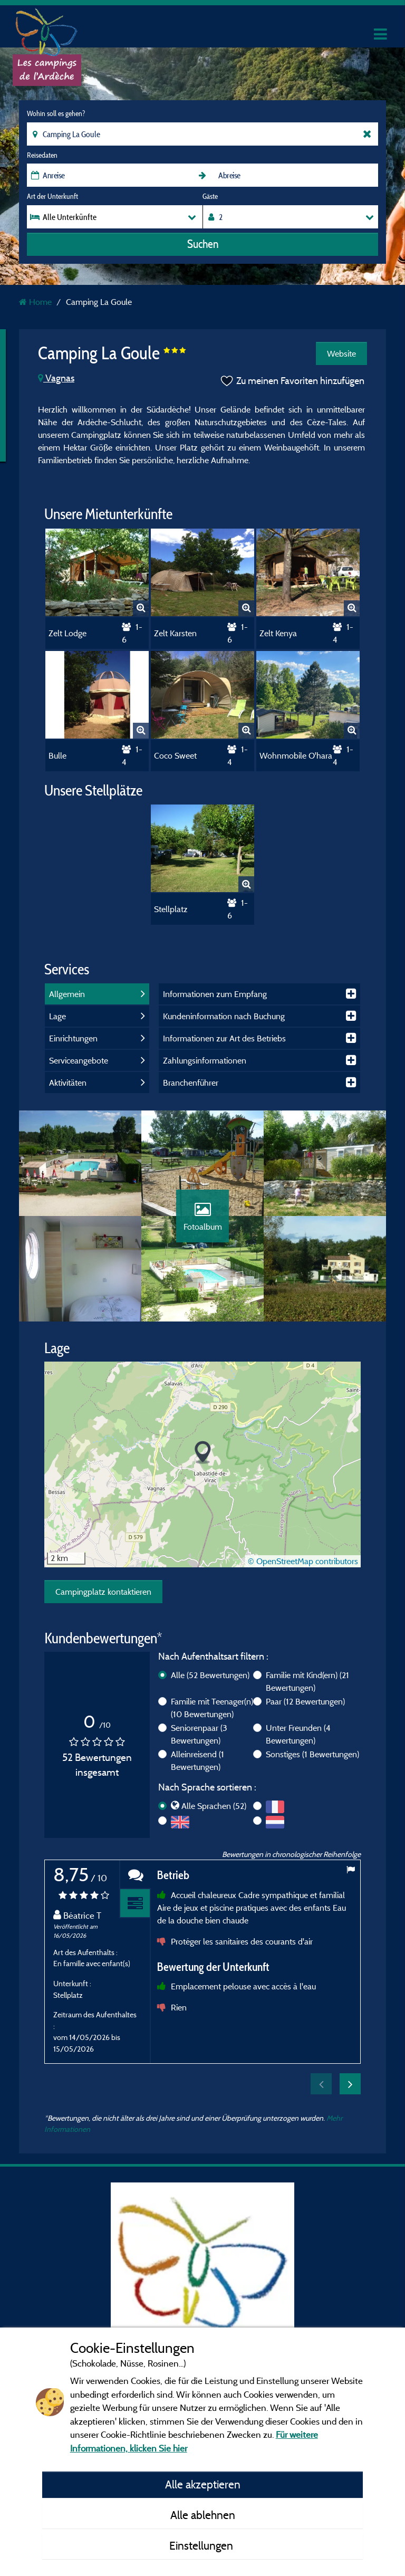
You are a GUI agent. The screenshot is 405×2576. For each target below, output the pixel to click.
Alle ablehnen (202, 2515)
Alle (210, 1675)
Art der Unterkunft (52, 196)
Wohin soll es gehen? (56, 113)
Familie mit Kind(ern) (307, 1681)
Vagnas (56, 378)
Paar (305, 1701)
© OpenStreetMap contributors (303, 1561)
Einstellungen (202, 2545)
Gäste (210, 196)
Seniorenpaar (199, 1734)
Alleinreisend (197, 1760)
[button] (203, 1452)
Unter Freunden (298, 1734)
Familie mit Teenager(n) (212, 1707)
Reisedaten (42, 155)
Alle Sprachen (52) (213, 1806)
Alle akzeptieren (202, 2484)
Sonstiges (312, 1754)
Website (341, 353)
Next (350, 2083)
